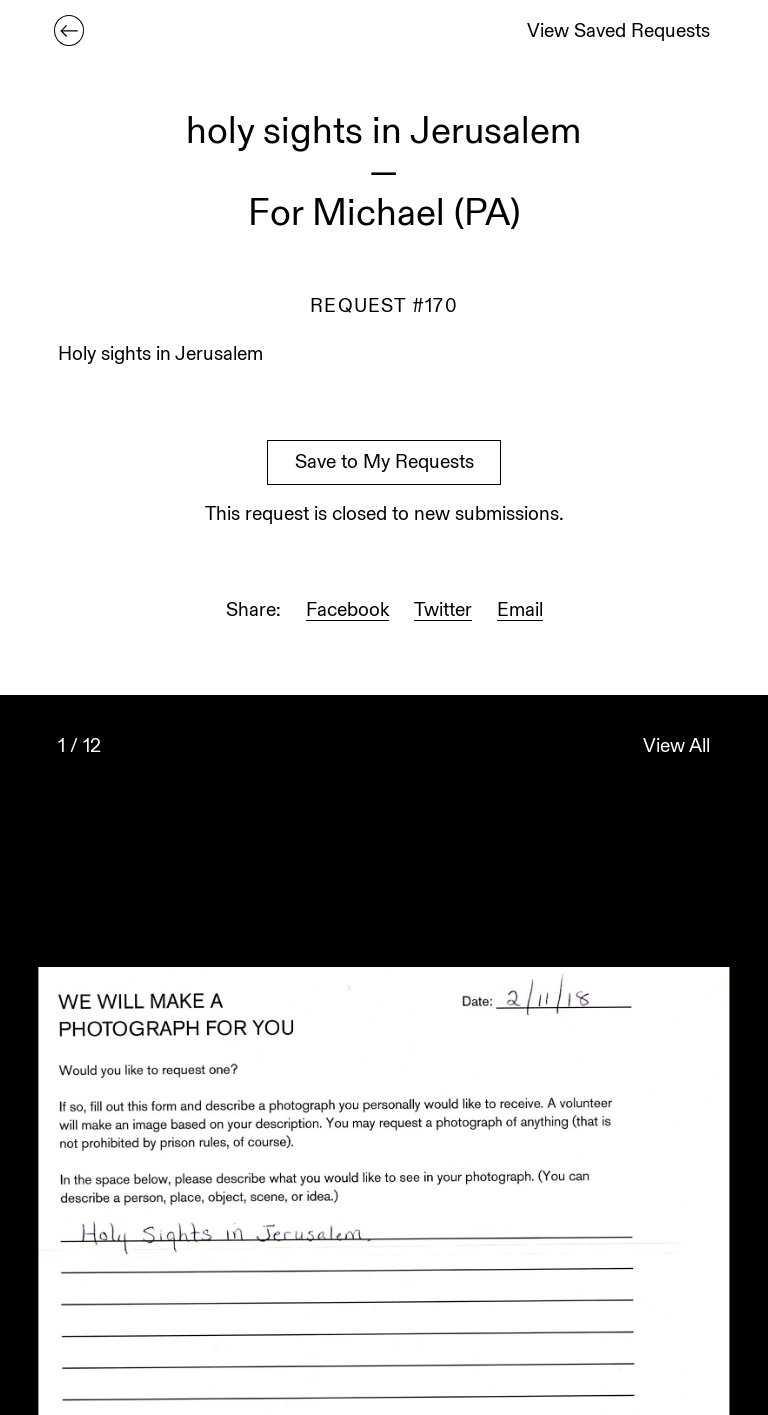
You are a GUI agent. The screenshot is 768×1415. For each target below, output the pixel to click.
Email (520, 611)
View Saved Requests (618, 32)
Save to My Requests (384, 463)
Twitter (443, 611)
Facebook (347, 611)
